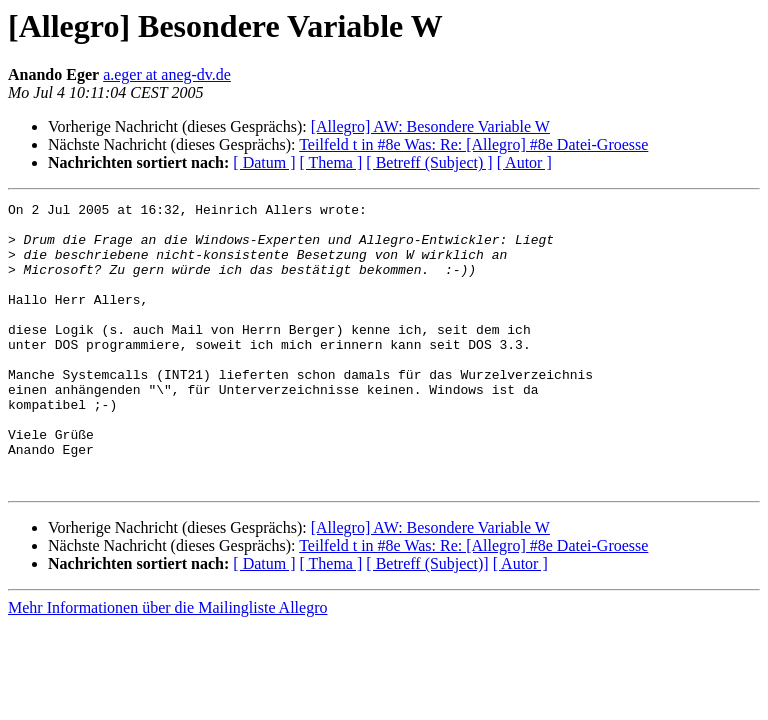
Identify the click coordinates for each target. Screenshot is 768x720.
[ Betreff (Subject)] (427, 620)
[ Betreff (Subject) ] (429, 162)
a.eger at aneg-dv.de (167, 74)
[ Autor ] (524, 162)
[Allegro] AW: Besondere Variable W (430, 126)
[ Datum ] (264, 162)
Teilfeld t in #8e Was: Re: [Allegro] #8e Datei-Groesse (473, 144)
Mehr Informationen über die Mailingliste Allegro (167, 664)
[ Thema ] (331, 162)
